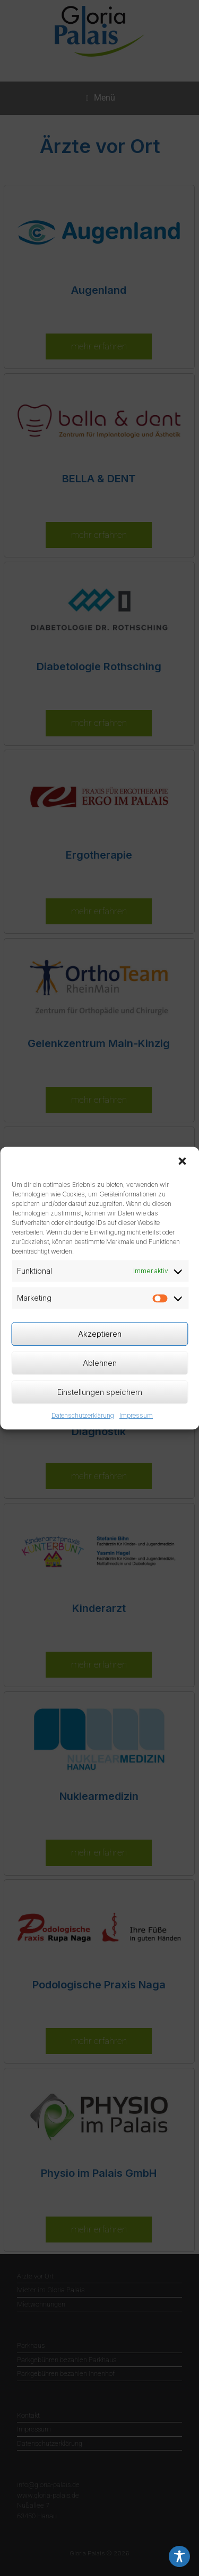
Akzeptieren (100, 1334)
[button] (182, 1161)
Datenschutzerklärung (82, 1415)
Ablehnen (100, 1363)
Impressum (136, 1415)
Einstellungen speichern (99, 1392)
